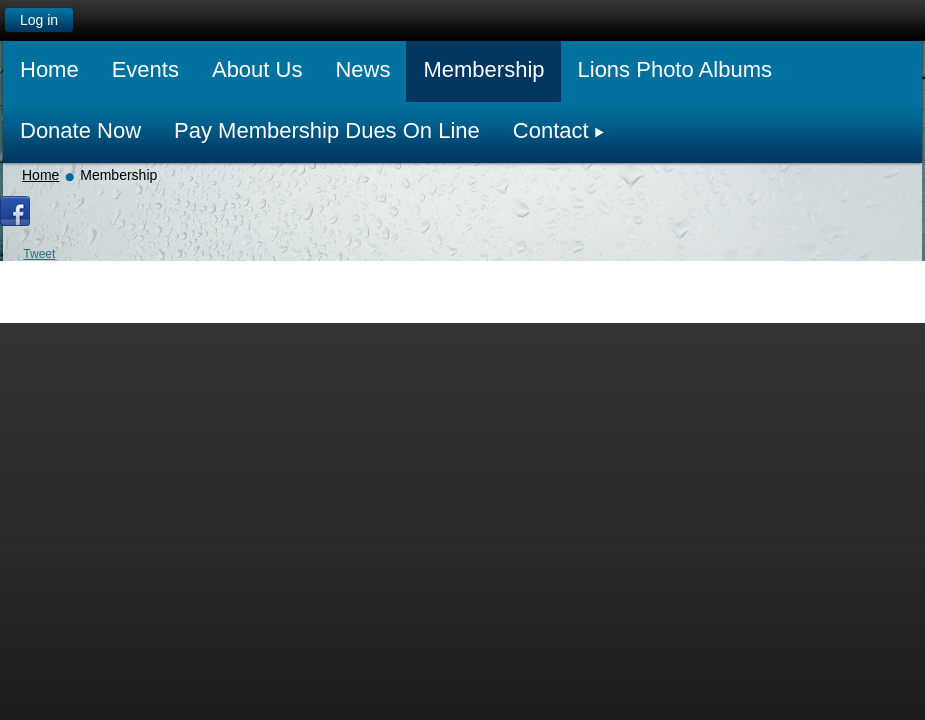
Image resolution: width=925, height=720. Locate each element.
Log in (39, 20)
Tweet (39, 254)
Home (40, 175)
